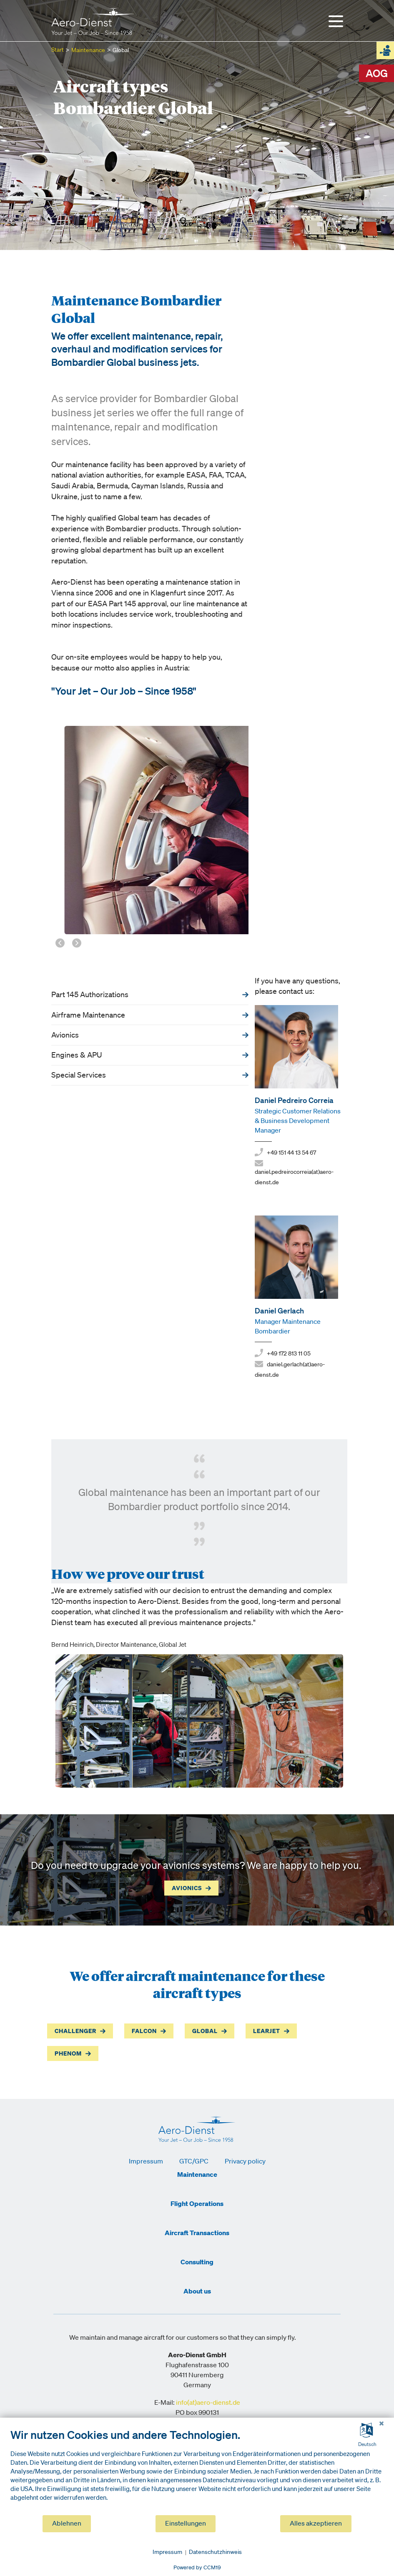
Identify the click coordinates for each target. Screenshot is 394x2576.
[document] (197, 2471)
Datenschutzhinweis (215, 2552)
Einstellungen (185, 2524)
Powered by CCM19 (197, 2568)
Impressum (167, 2552)
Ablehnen (66, 2524)
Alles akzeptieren (316, 2524)
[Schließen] (381, 2424)
